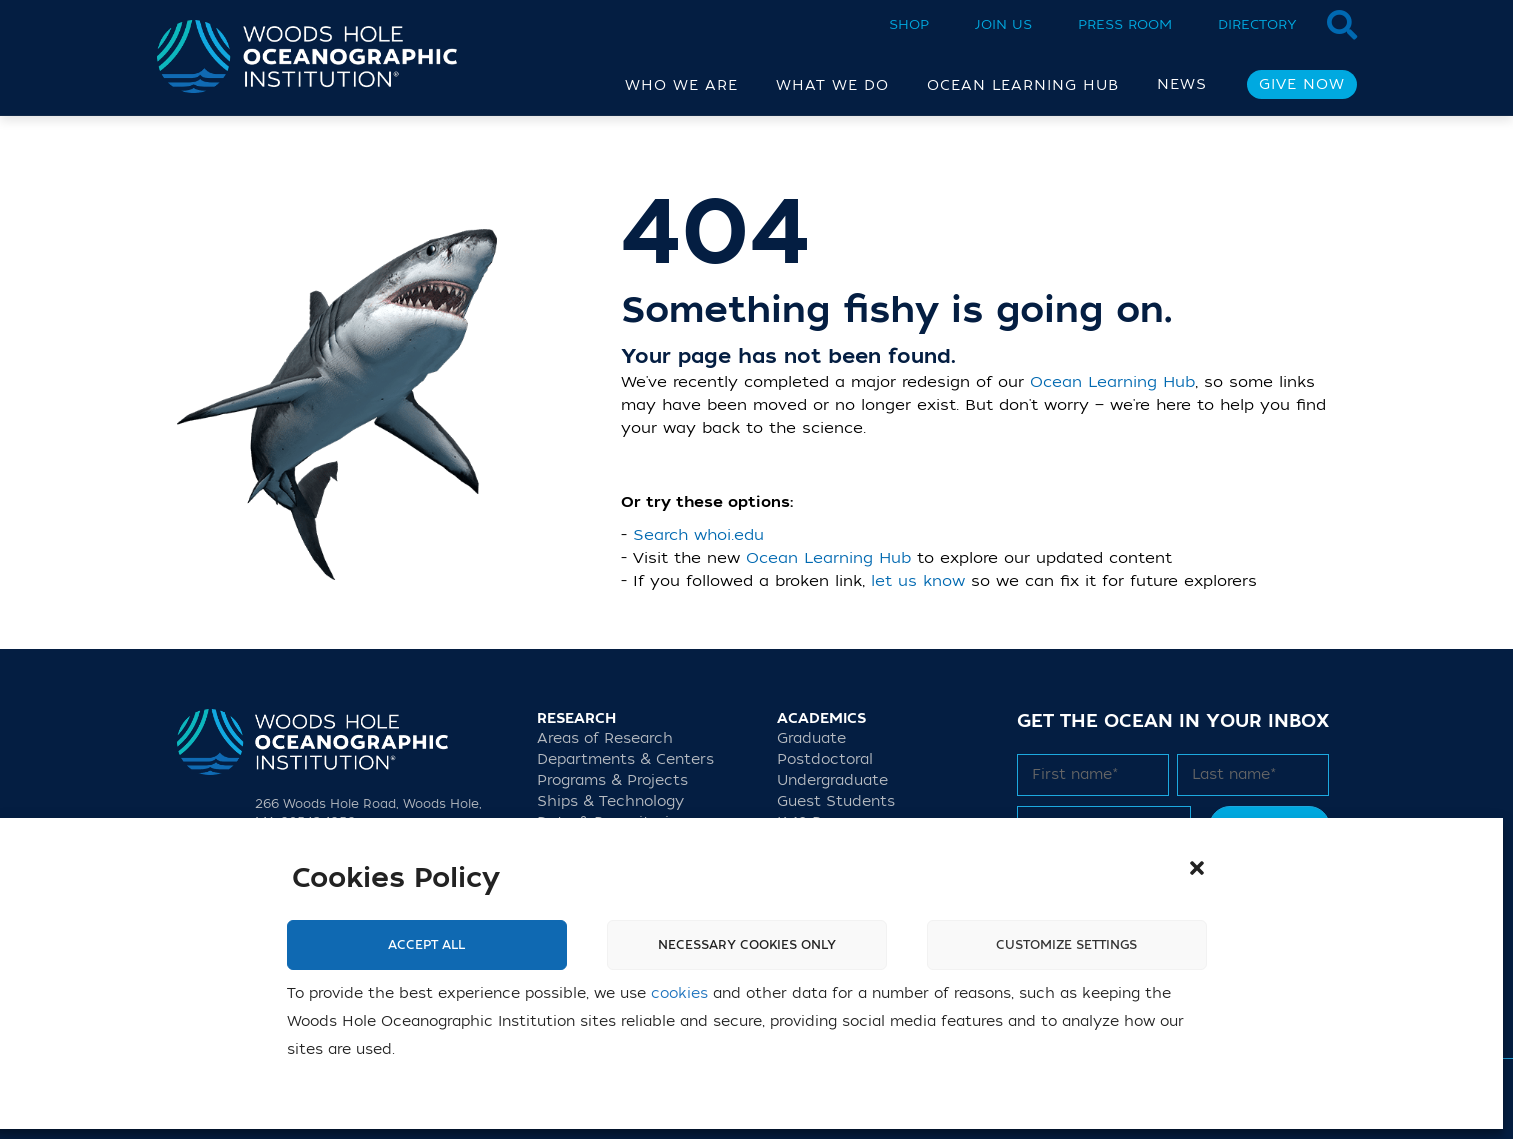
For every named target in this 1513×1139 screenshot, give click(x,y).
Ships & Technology (610, 801)
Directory (1257, 24)
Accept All (426, 945)
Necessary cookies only (747, 945)
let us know (918, 581)
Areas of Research (605, 738)
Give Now (1302, 84)
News (1182, 84)
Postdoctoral (825, 759)
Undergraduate (832, 780)
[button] (1197, 868)
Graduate (811, 738)
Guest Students (836, 801)
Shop (909, 24)
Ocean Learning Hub (1112, 382)
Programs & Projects (612, 780)
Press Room (1125, 24)
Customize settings (1066, 945)
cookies (679, 993)
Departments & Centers (625, 759)
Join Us (1003, 24)
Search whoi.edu (698, 535)
